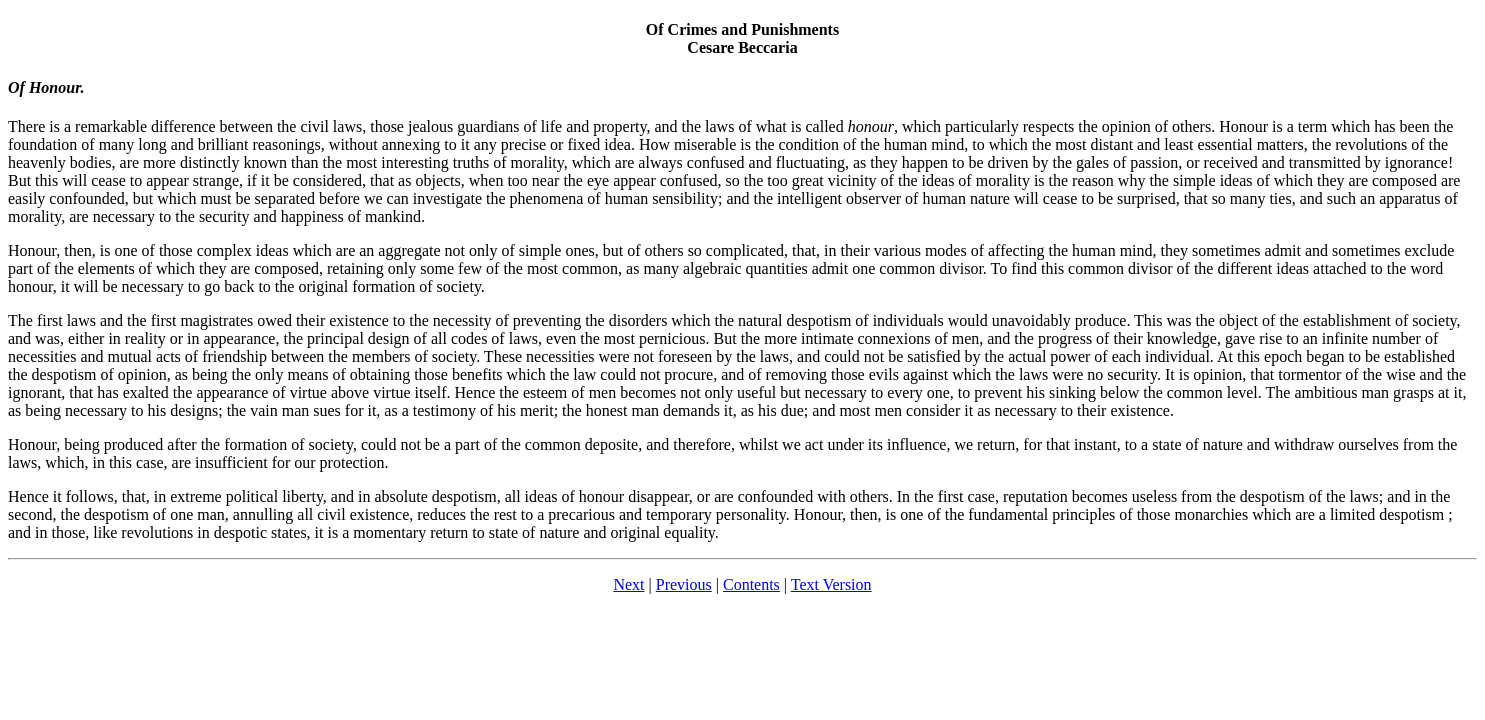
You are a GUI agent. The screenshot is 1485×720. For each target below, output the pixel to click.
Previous (684, 584)
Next (628, 584)
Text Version (831, 584)
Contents (751, 584)
